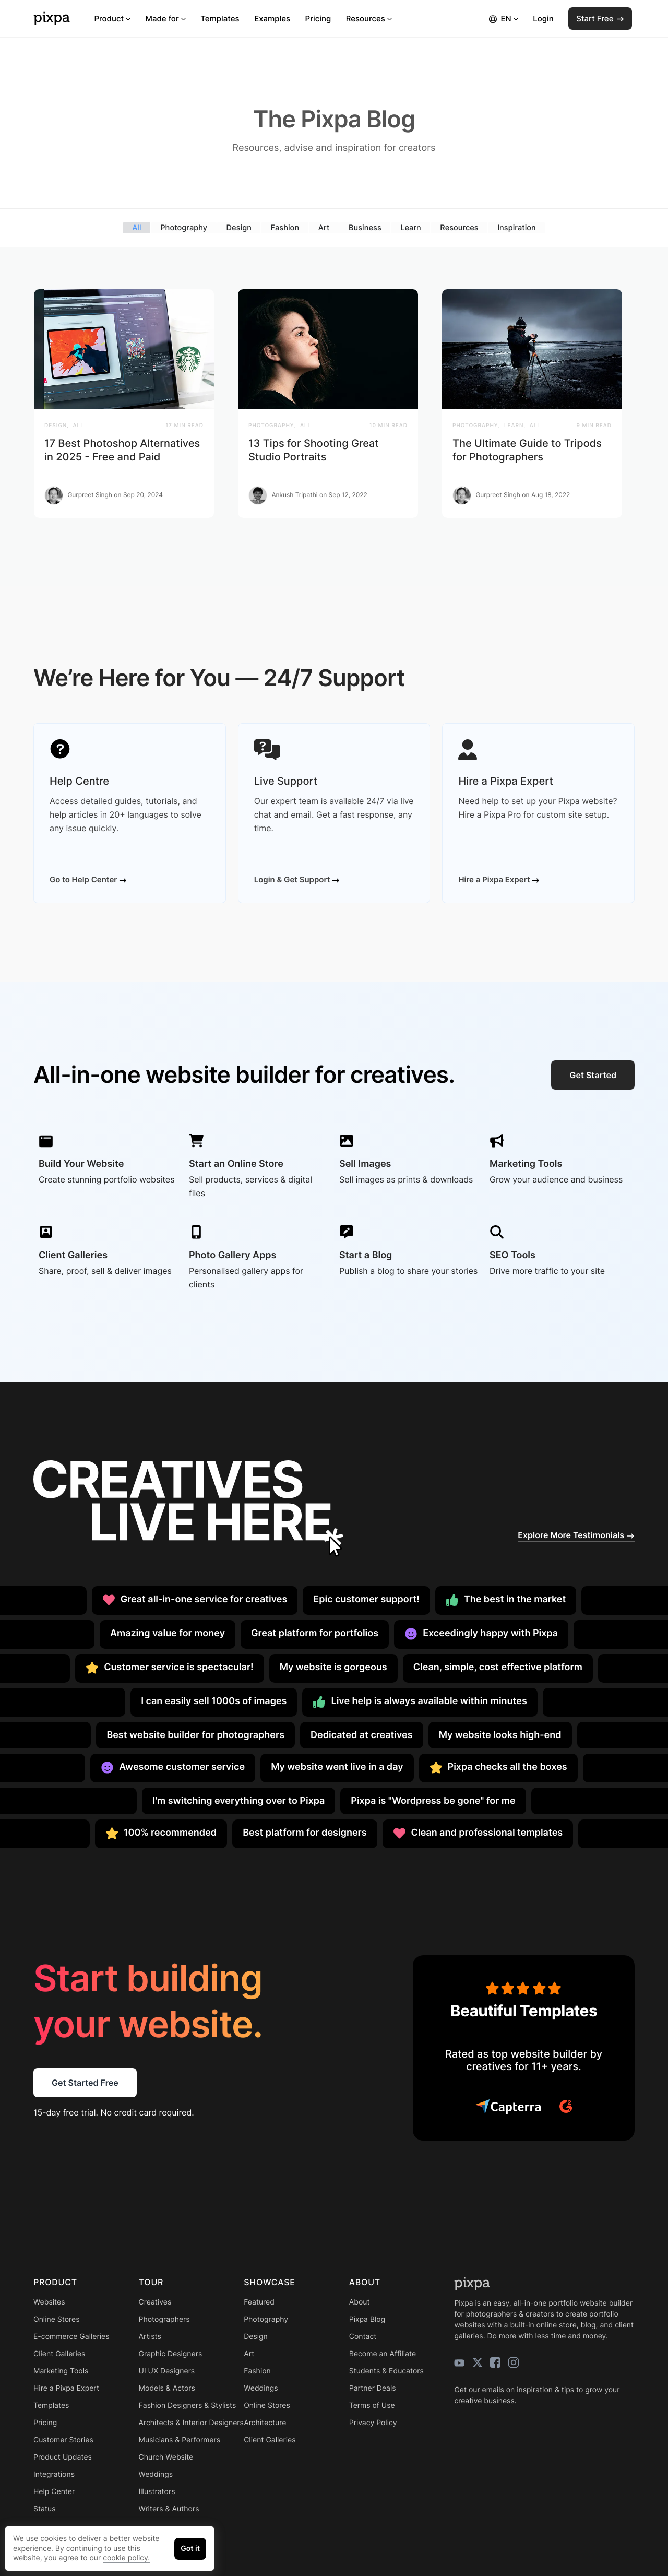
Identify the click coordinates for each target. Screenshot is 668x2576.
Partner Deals (372, 2387)
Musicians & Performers (179, 2439)
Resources (369, 18)
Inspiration (518, 227)
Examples (272, 18)
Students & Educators (386, 2370)
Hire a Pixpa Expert (499, 879)
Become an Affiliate (382, 2353)
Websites (49, 2301)
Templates (220, 18)
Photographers (164, 2318)
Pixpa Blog (367, 2318)
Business (364, 227)
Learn (411, 227)
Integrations (54, 2473)
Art (323, 227)
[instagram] (513, 2362)
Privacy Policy (373, 2422)
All (134, 227)
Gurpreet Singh (89, 495)
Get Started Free (85, 2082)
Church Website (166, 2456)
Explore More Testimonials (576, 1534)
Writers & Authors (169, 2508)
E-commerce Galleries (71, 2336)
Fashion (284, 227)
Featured (259, 2301)
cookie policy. (126, 2558)
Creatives (155, 2301)
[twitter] (477, 2362)
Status (44, 2508)
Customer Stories (63, 2439)
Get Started (592, 1074)
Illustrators (157, 2491)
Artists (150, 2336)
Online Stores (56, 2318)
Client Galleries (59, 2353)
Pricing (318, 18)
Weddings (156, 2473)
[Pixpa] (51, 18)
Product (112, 18)
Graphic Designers (170, 2353)
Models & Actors (167, 2387)
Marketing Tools (60, 2370)
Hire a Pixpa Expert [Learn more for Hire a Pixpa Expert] (66, 2387)
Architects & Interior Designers (191, 2422)
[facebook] (495, 2362)
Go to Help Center (88, 879)
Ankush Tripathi (294, 495)
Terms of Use (372, 2405)
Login (543, 18)
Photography (182, 227)
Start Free (600, 18)
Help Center (54, 2491)
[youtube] (459, 2361)
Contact (363, 2336)
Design (238, 227)
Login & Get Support (297, 879)
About (359, 2301)
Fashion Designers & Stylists (187, 2405)
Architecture (265, 2422)
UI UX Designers (167, 2370)
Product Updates (62, 2456)
